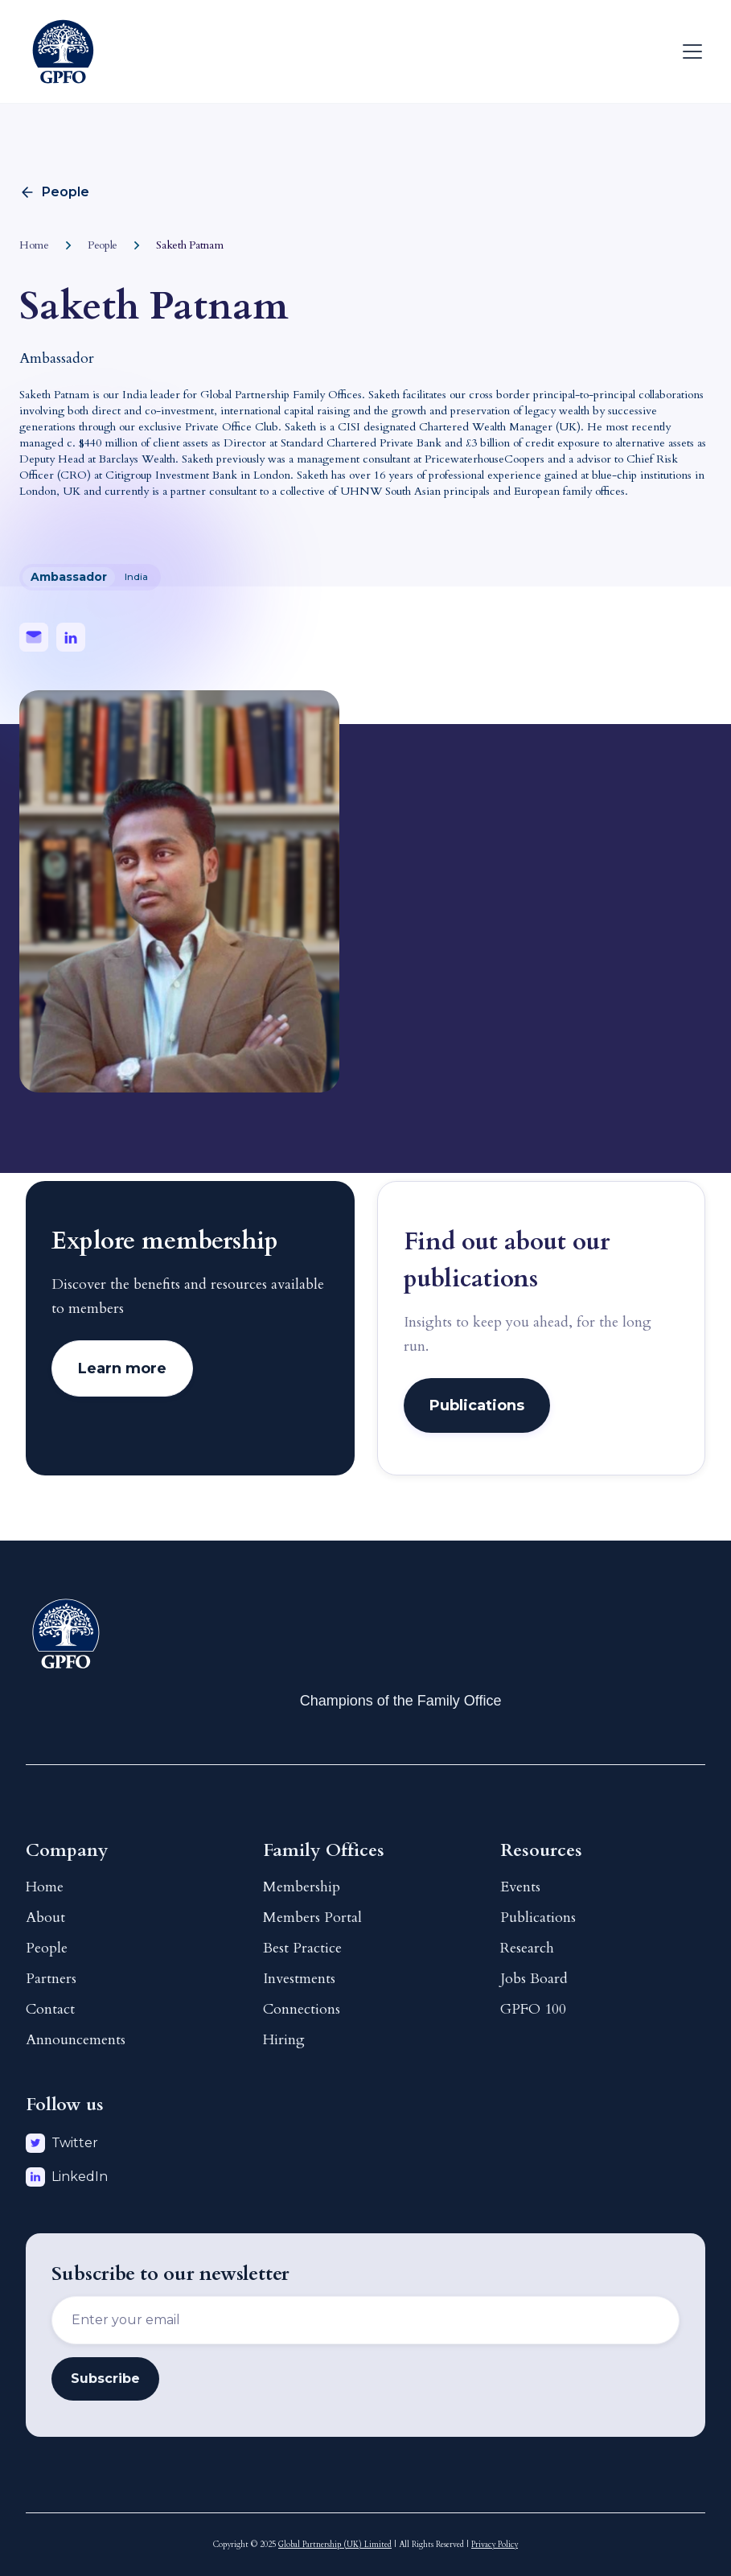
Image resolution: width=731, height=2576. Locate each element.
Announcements (75, 2040)
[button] (689, 51)
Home (45, 1887)
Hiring (284, 2040)
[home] (63, 51)
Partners (51, 1979)
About (45, 1917)
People (47, 1948)
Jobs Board (534, 1979)
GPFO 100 (533, 2009)
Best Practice (302, 1948)
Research (527, 1948)
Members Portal (312, 1917)
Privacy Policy (494, 2544)
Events (520, 1887)
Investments (299, 1979)
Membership (301, 1887)
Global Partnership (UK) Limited (335, 2544)
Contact (50, 2009)
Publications (538, 1917)
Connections (301, 2009)
